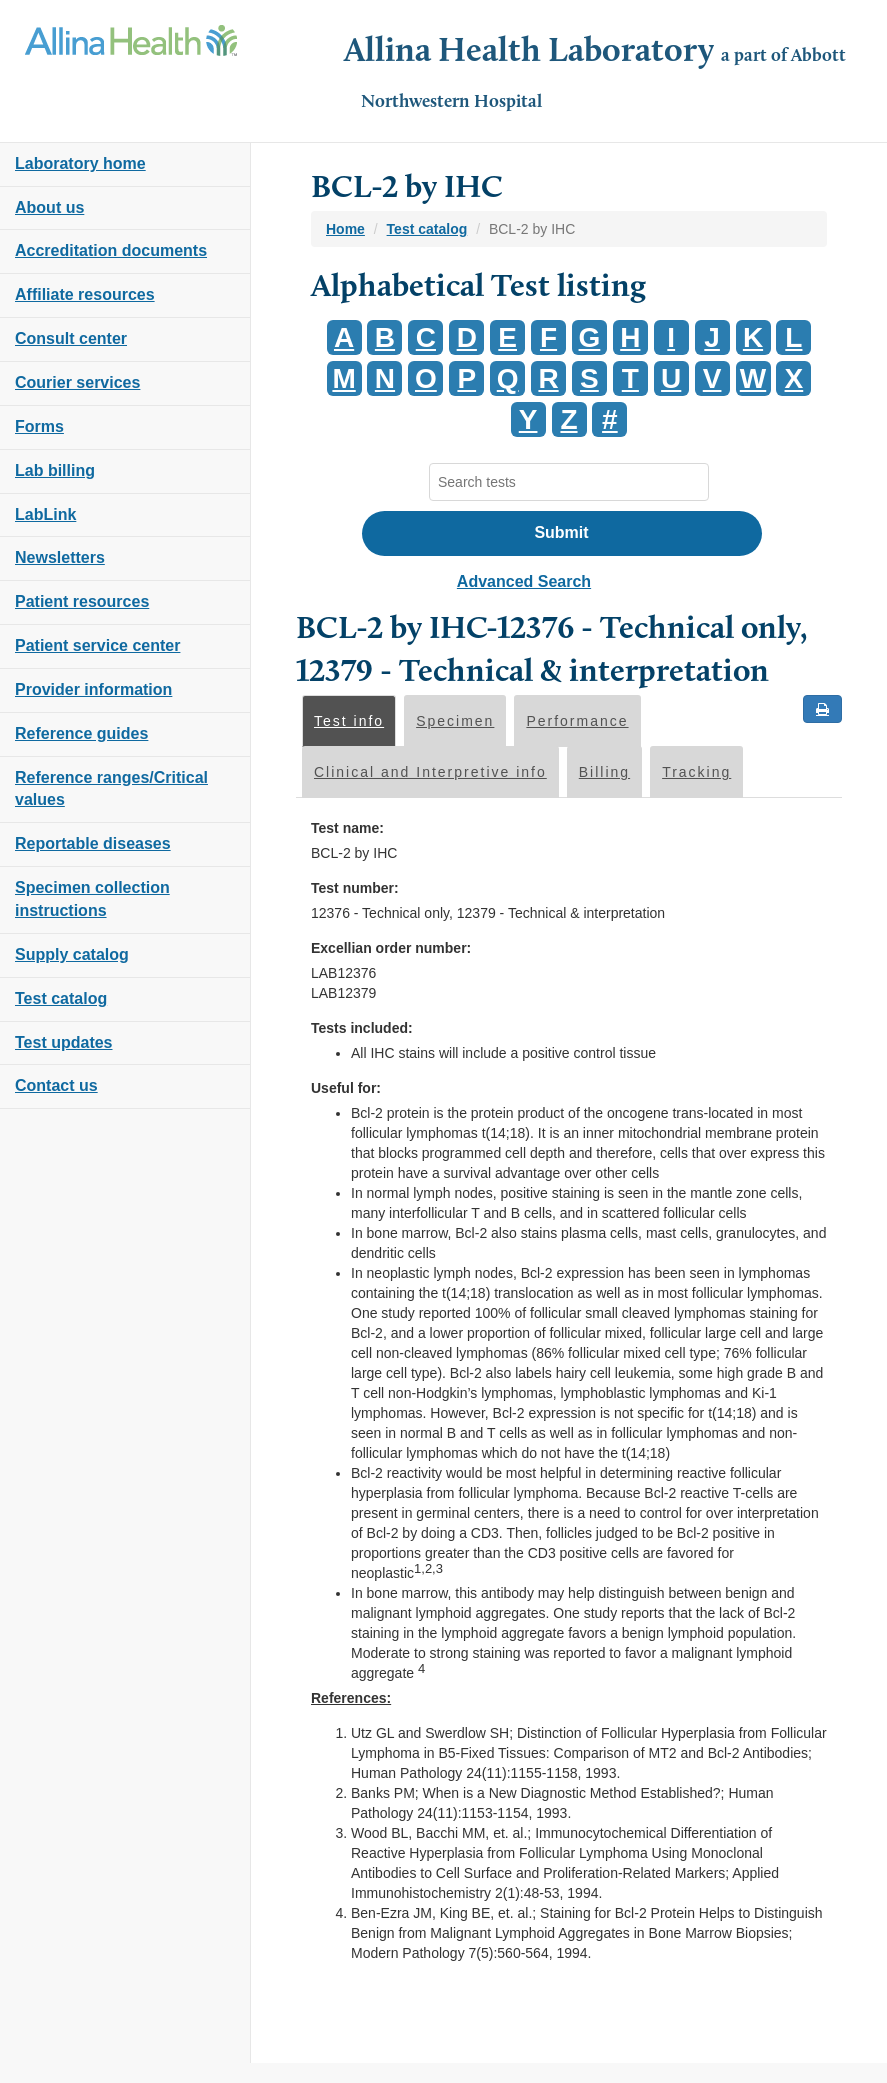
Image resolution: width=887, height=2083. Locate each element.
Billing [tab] (604, 772)
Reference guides (81, 733)
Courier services (77, 382)
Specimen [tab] (455, 721)
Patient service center (97, 645)
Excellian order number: (391, 948)
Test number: (355, 888)
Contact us (56, 1085)
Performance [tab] (577, 721)
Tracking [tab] (696, 772)
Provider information (93, 689)
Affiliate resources (85, 294)
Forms (39, 426)
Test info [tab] (349, 721)
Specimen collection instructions (92, 899)
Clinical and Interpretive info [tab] (430, 772)
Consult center (71, 338)
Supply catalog (72, 954)
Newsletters (60, 557)
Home (345, 229)
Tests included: (362, 1028)
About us (49, 207)
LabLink (45, 514)
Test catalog (61, 998)
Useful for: (346, 1088)
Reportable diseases (93, 843)
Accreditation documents (111, 250)
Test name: (347, 828)
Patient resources (82, 601)
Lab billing (55, 470)
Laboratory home (80, 163)
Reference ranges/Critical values (111, 789)
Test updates (64, 1042)
